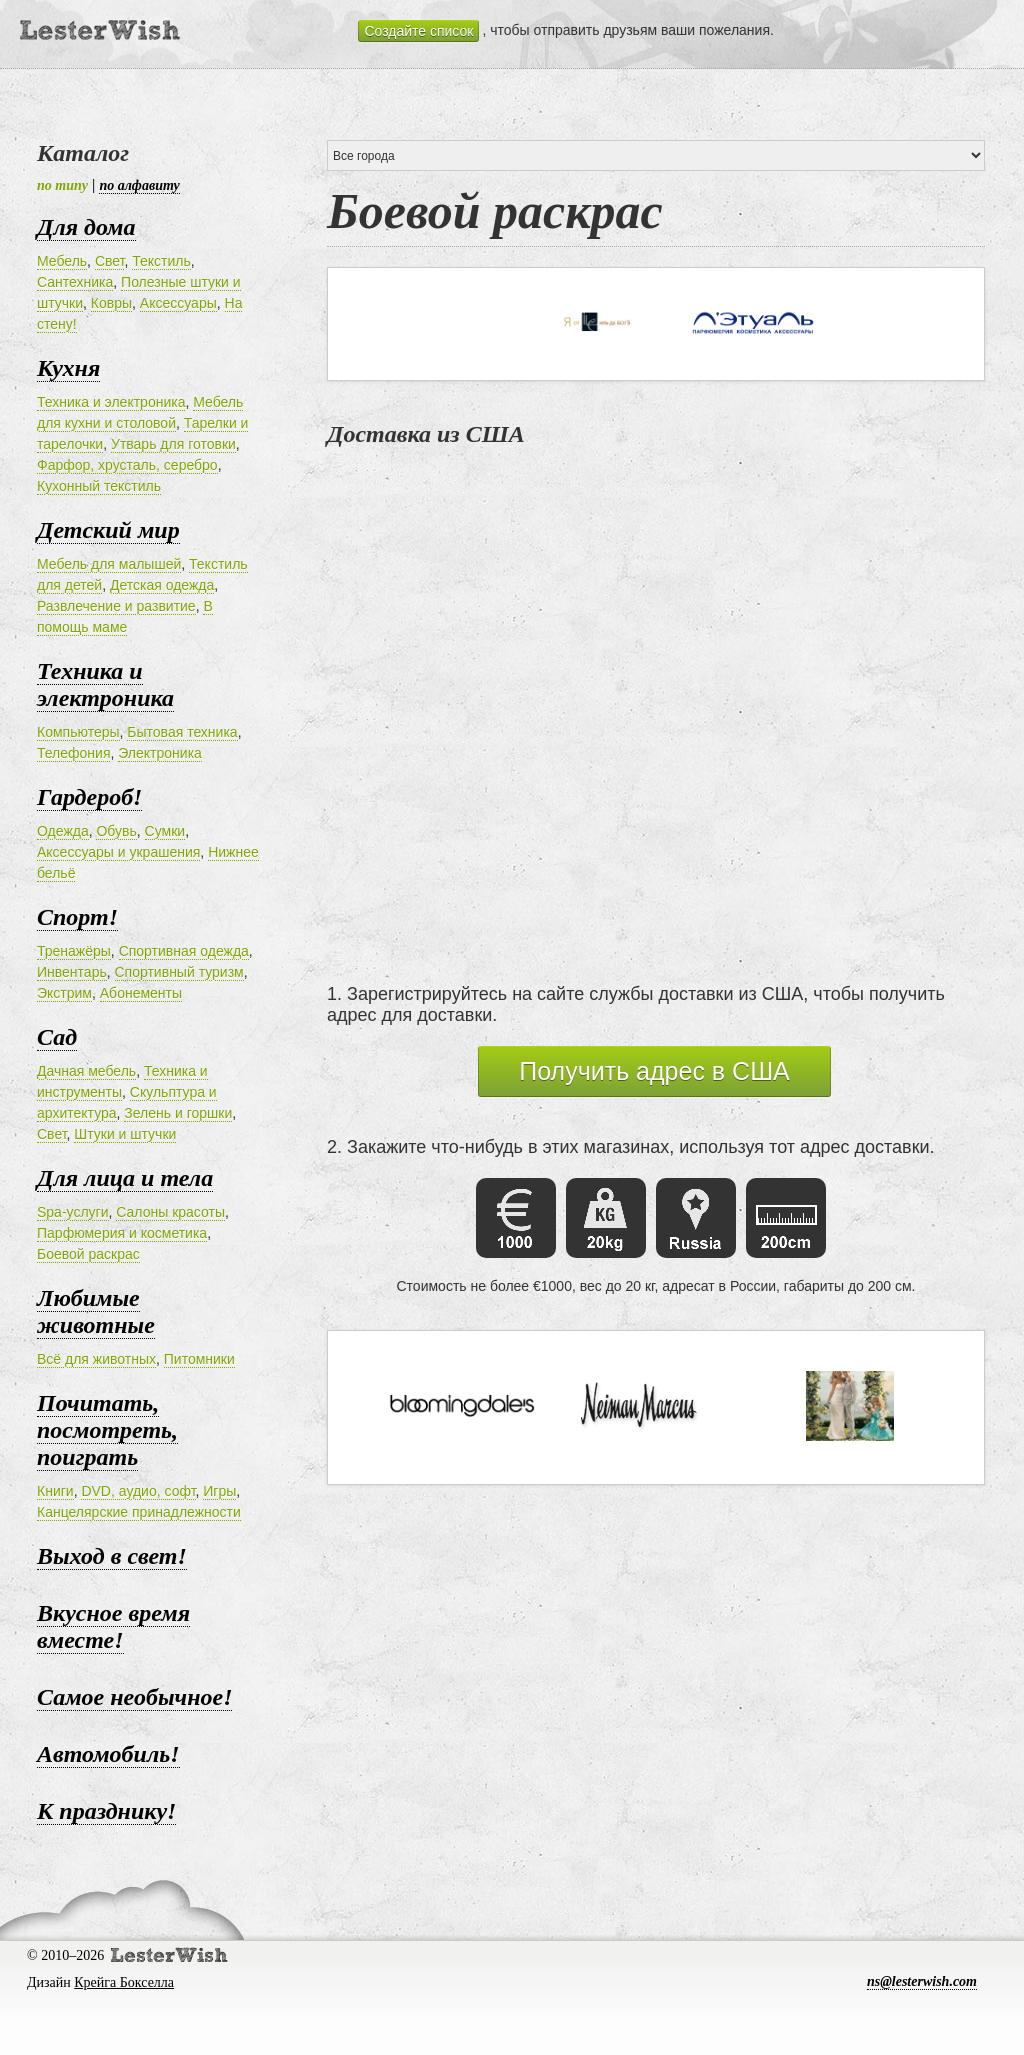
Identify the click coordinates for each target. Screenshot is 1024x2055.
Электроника (160, 753)
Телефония (73, 753)
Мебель (62, 261)
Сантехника (75, 282)
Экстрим (64, 993)
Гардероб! (89, 797)
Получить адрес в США (654, 1071)
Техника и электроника (111, 402)
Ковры (111, 303)
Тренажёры (74, 951)
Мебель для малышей (109, 564)
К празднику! (106, 1811)
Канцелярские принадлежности (139, 1512)
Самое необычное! (134, 1697)
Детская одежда (162, 585)
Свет (110, 261)
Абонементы (141, 993)
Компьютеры (78, 732)
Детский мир (108, 530)
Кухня (68, 368)
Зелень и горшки (178, 1113)
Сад (57, 1037)
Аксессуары (178, 303)
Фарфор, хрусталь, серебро (127, 465)
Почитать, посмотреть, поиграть (107, 1430)
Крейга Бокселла (124, 1982)
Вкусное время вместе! (113, 1626)
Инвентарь (72, 972)
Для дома (86, 227)
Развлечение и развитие (116, 606)
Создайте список (418, 31)
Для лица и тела (125, 1178)
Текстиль (161, 261)
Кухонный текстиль (99, 486)
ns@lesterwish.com (922, 1981)
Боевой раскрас (88, 1254)
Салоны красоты (170, 1212)
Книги (55, 1491)
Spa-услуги (73, 1212)
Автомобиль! (108, 1754)
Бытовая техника (182, 732)
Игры (219, 1491)
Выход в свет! (112, 1556)
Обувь (116, 831)
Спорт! (77, 917)
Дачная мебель (86, 1071)
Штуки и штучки (125, 1134)
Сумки (165, 831)
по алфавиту (139, 185)
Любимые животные (96, 1311)
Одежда (63, 831)
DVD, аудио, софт (138, 1491)
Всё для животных (96, 1359)
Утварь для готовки (173, 444)
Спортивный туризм (179, 972)
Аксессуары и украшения (118, 852)
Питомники (199, 1359)
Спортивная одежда (184, 951)
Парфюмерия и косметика (122, 1233)
